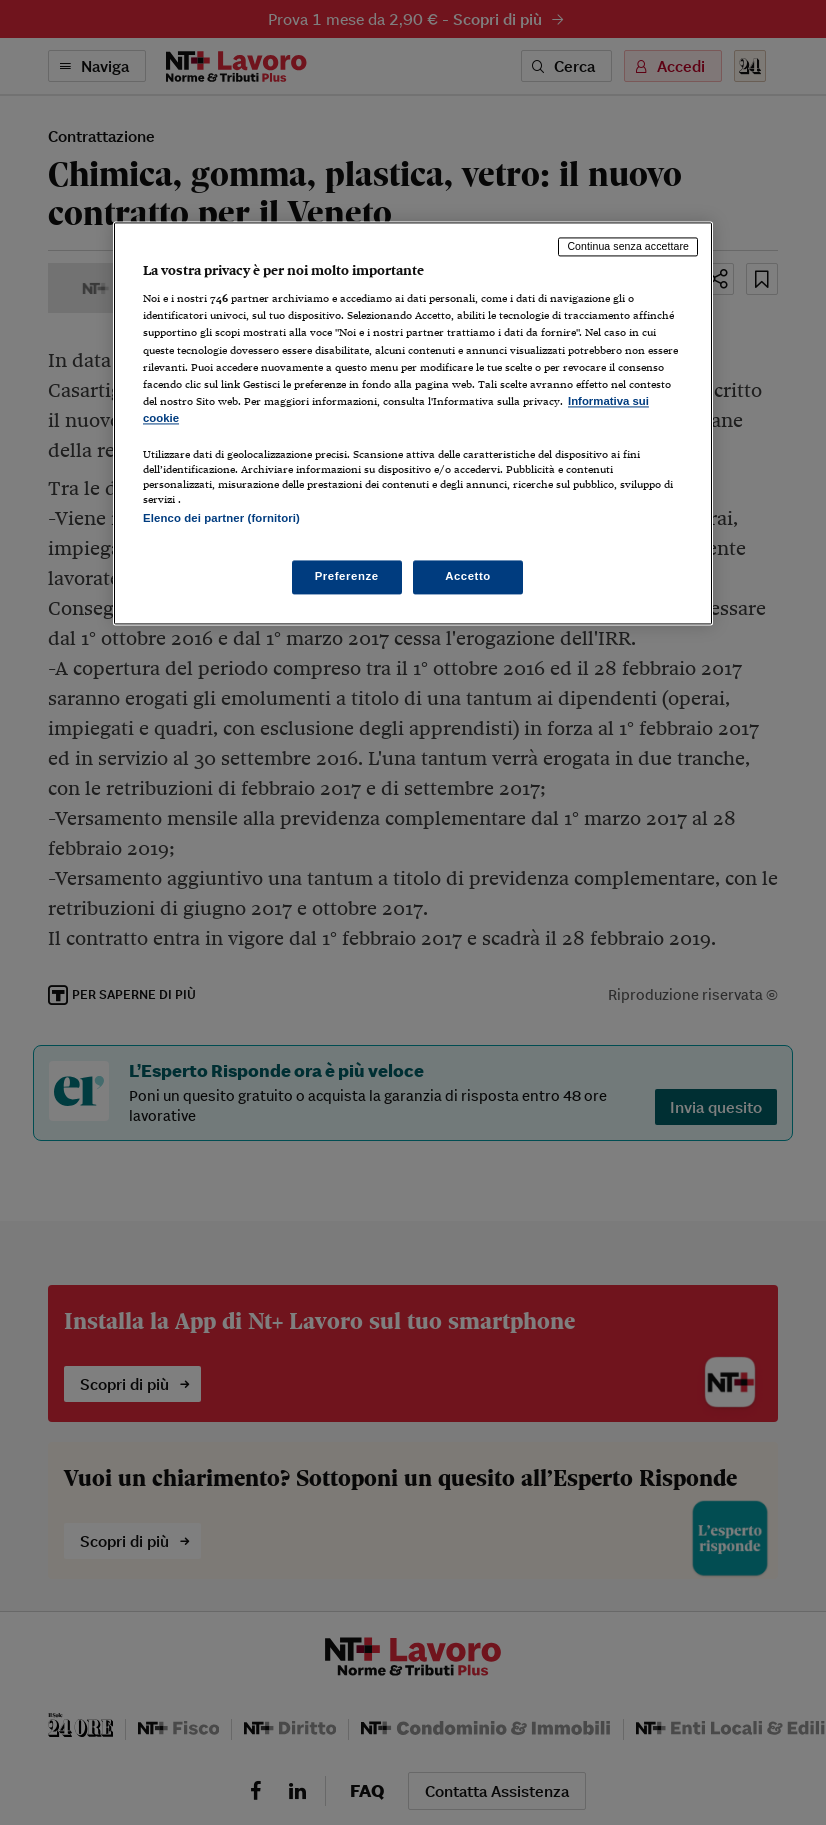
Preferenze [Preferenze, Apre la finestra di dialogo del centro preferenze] (347, 577)
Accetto (468, 577)
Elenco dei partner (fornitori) (221, 518)
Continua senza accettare (628, 246)
